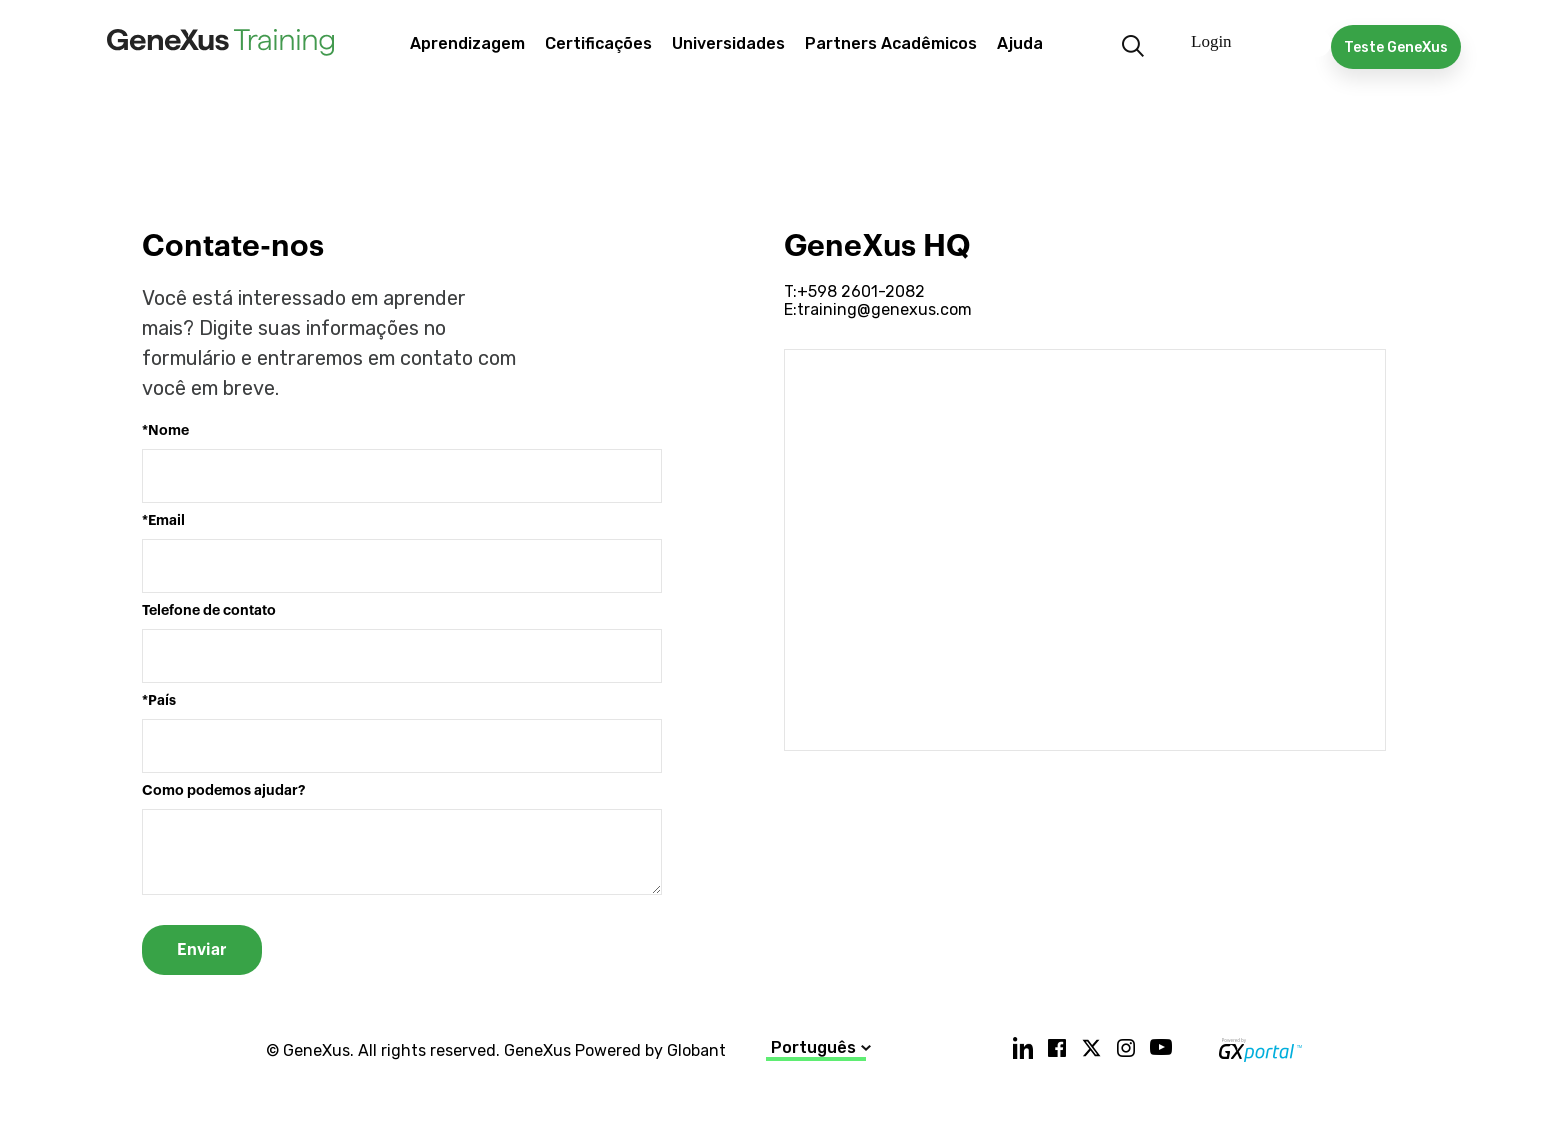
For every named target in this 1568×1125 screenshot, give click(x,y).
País (162, 700)
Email (166, 520)
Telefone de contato (209, 610)
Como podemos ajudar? (223, 790)
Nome (168, 430)
